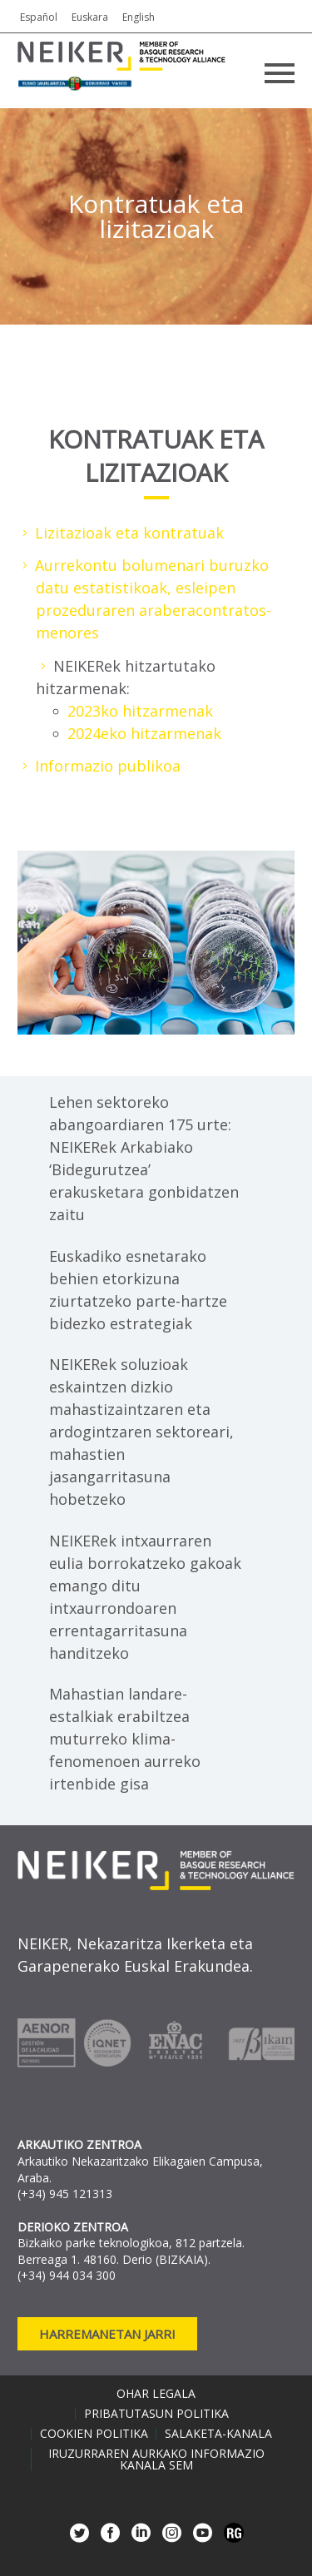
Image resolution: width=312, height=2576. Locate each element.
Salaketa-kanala (218, 2434)
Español (38, 17)
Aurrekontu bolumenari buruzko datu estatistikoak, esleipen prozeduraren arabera (152, 587)
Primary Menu (280, 73)
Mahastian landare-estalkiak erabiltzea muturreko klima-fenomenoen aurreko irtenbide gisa (125, 1739)
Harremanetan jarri (107, 2333)
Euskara (90, 17)
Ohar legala (156, 2394)
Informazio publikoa (108, 766)
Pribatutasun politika (156, 2414)
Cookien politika (94, 2434)
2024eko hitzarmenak (144, 733)
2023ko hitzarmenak (140, 711)
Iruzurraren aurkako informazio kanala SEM (156, 2459)
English (138, 17)
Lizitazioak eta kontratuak (129, 533)
